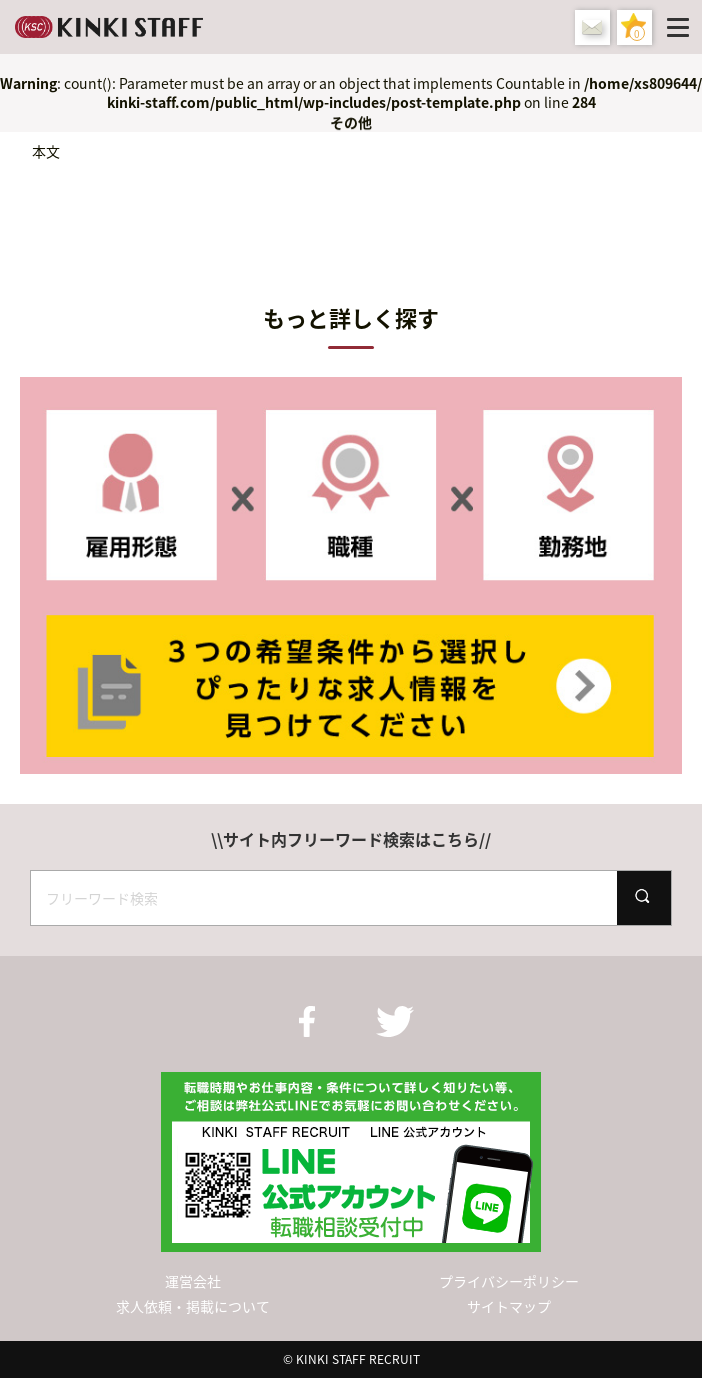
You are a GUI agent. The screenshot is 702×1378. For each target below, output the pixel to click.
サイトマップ (509, 1306)
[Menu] (682, 27)
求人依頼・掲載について (193, 1306)
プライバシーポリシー (509, 1281)
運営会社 (193, 1281)
